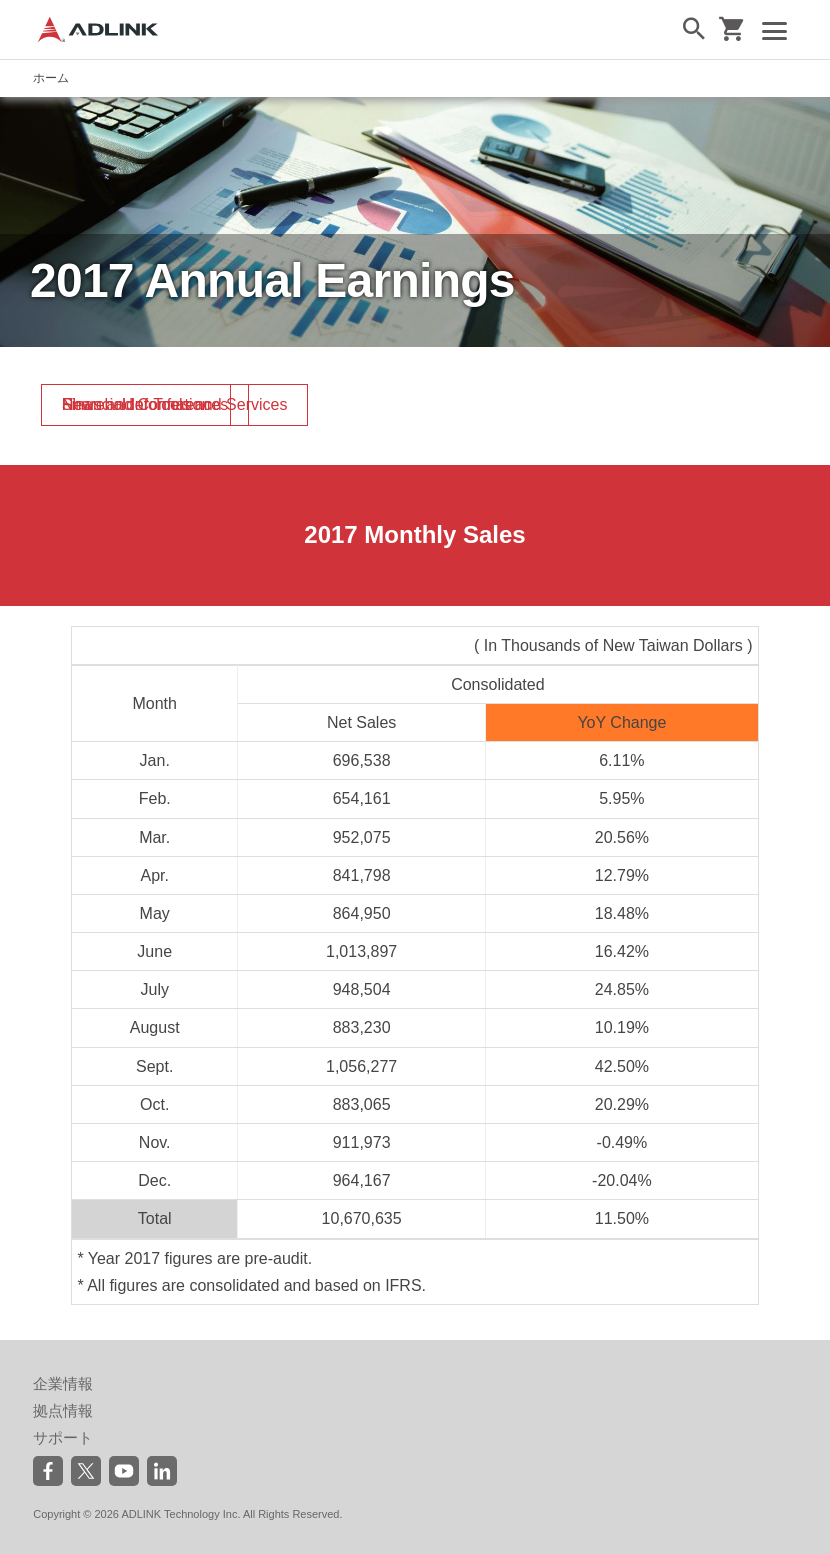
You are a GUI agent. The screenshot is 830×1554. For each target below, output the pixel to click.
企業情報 (63, 1383)
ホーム (51, 78)
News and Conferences (145, 404)
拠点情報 (63, 1410)
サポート (63, 1437)
